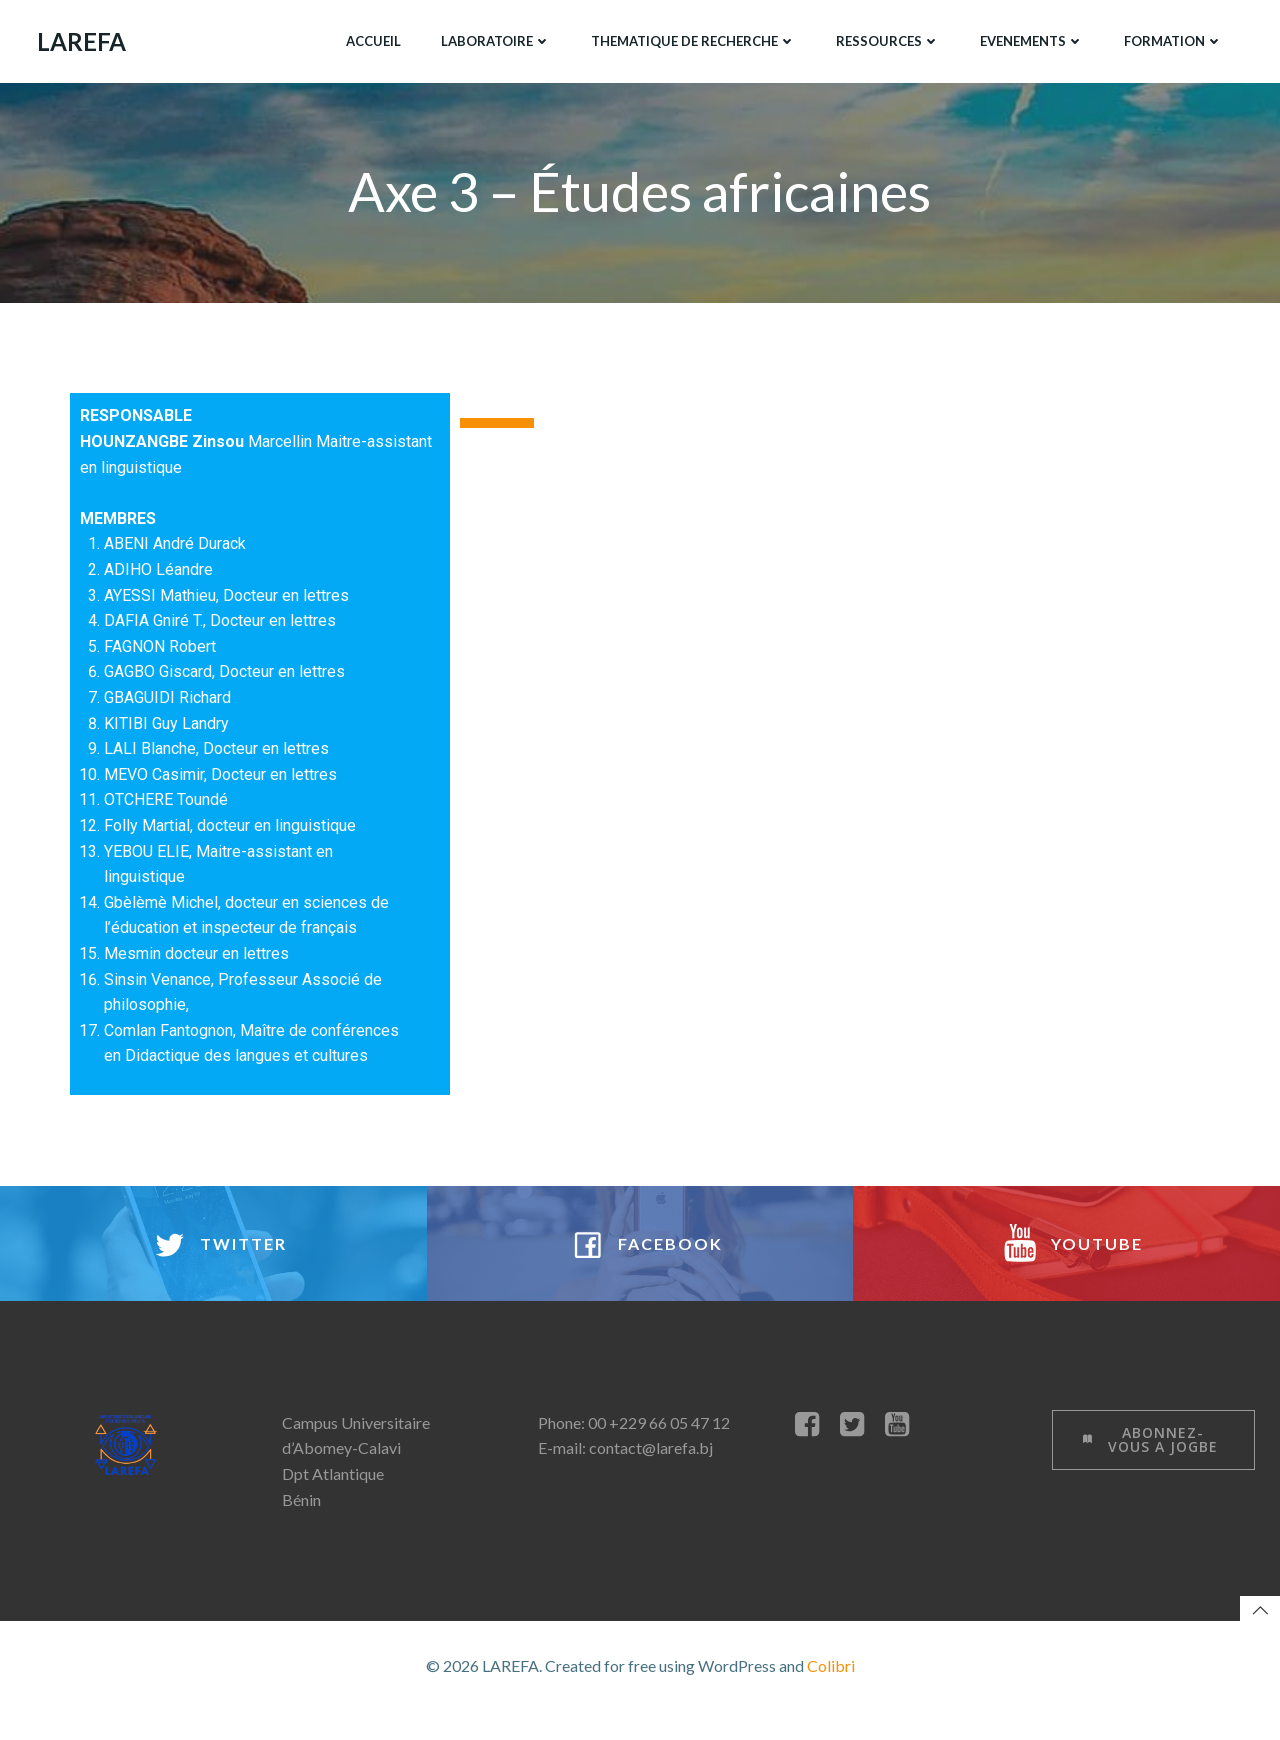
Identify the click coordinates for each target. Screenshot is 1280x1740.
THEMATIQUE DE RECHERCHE (691, 39)
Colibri (831, 1696)
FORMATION (1171, 39)
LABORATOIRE (494, 39)
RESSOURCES (886, 39)
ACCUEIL (371, 39)
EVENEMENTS (1030, 39)
